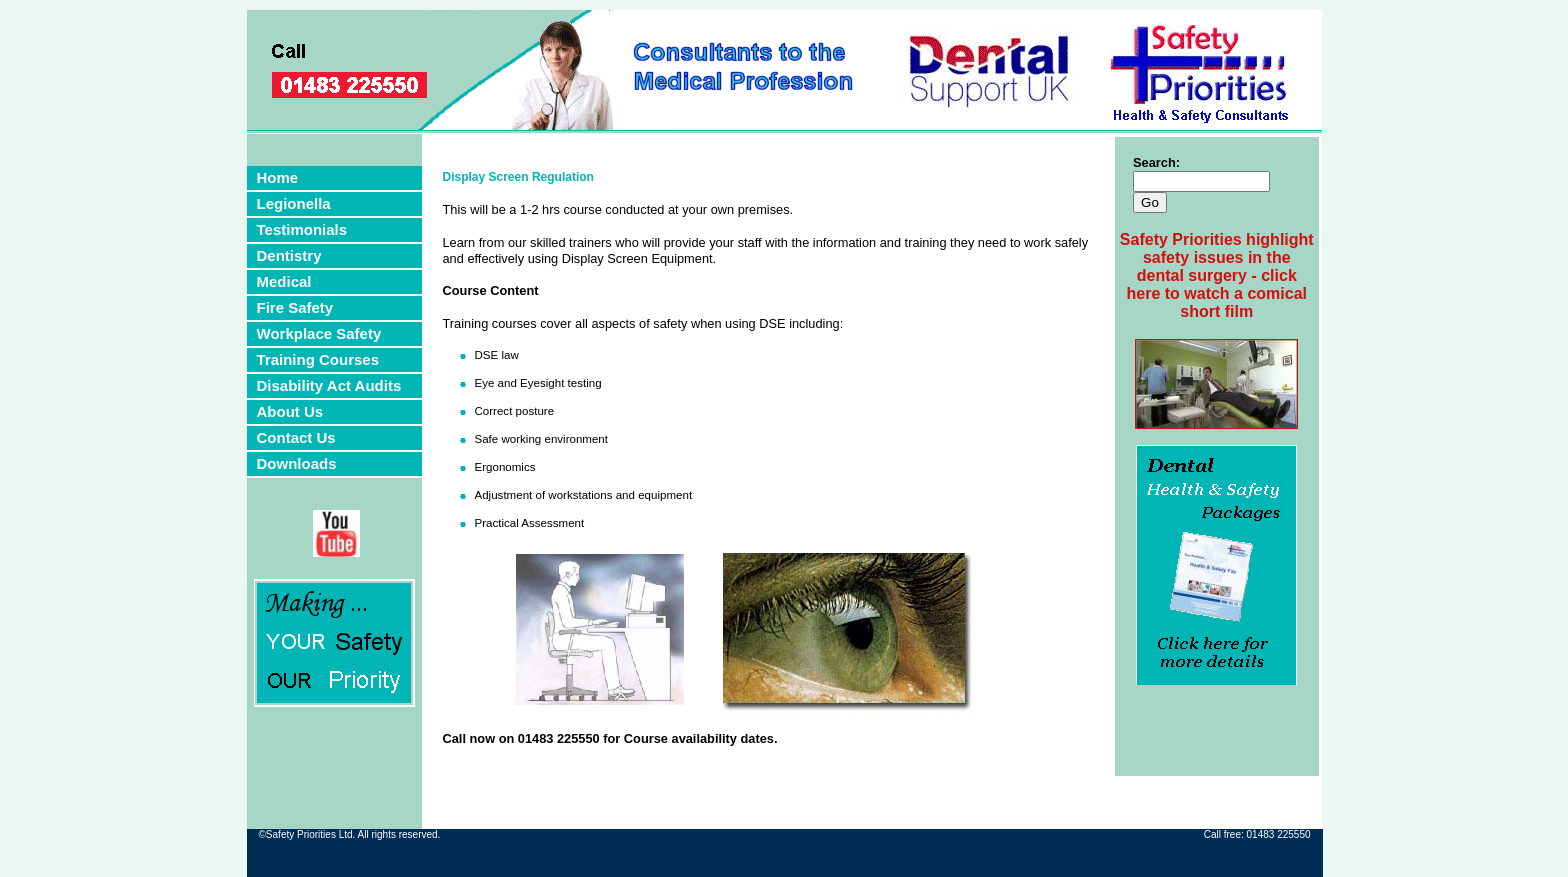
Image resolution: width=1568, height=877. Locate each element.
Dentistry (289, 255)
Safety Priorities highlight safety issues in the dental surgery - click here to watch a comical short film (1217, 275)
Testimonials (302, 229)
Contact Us (296, 437)
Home (278, 177)
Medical (284, 281)
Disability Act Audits (329, 385)
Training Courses (318, 359)
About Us (290, 411)
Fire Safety (295, 307)
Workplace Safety (319, 333)
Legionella (294, 203)
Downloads (297, 463)
